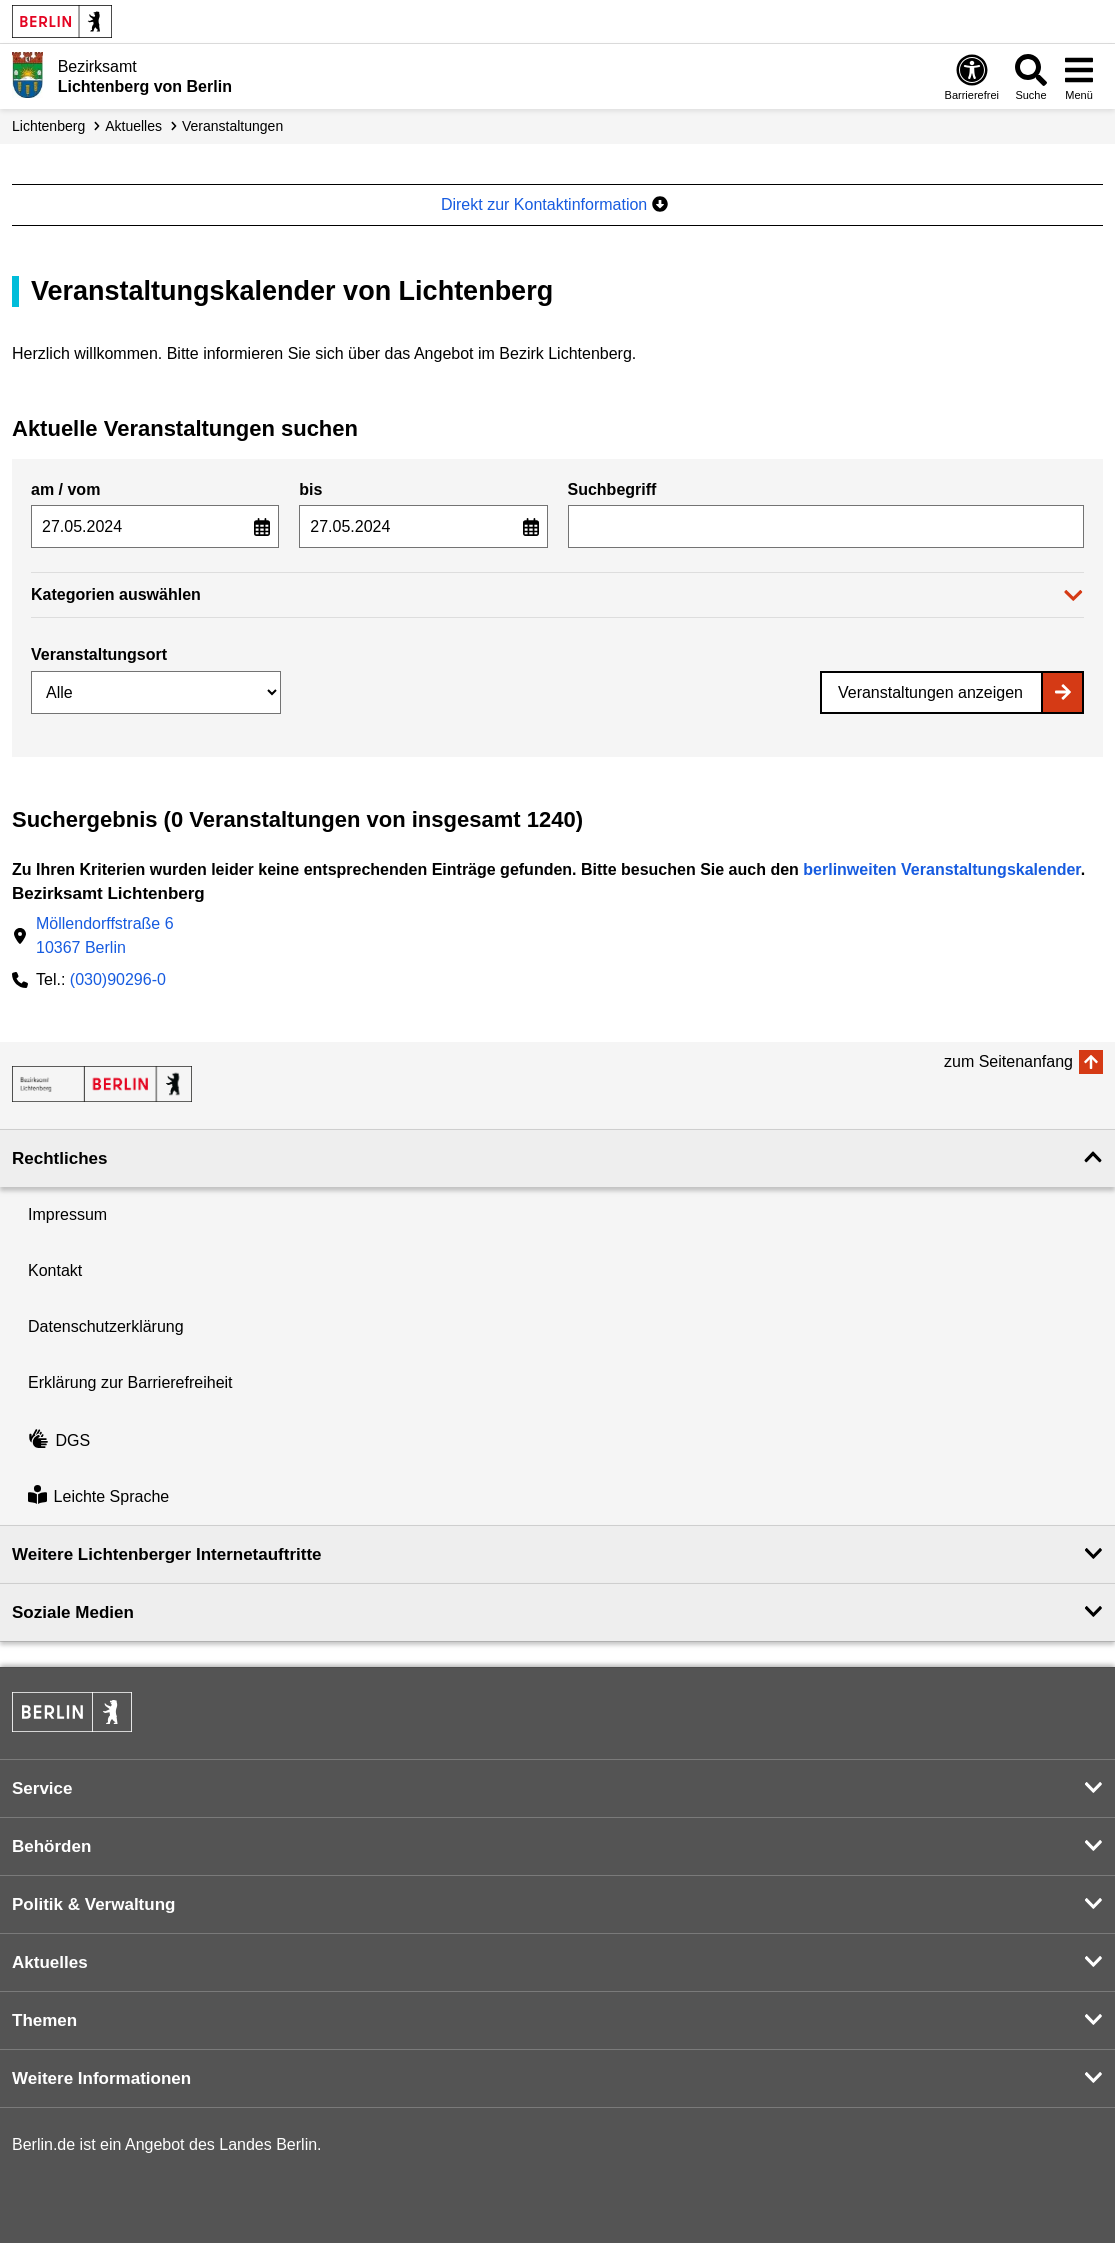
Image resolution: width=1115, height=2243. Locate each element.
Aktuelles (133, 126)
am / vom (65, 489)
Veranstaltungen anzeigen (930, 692)
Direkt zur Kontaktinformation (554, 204)
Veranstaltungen (232, 126)
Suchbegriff (612, 489)
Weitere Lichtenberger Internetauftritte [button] (167, 1554)
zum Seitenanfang (1008, 1061)
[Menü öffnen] (1079, 76)
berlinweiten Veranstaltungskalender (941, 869)
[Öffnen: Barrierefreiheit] (972, 76)
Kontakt (55, 1270)
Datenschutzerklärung (106, 1326)
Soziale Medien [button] (73, 1612)
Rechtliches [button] (59, 1158)
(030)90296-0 (118, 979)
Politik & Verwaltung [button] (93, 1904)
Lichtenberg (48, 126)
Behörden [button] (51, 1846)
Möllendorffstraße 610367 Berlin (105, 935)
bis (310, 489)
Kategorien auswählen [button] (116, 594)
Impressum (67, 1214)
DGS (59, 1440)
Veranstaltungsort (99, 654)
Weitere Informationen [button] (101, 2078)
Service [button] (42, 1788)
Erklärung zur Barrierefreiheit (130, 1382)
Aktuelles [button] (50, 1962)
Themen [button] (44, 2020)
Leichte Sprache (98, 1496)
